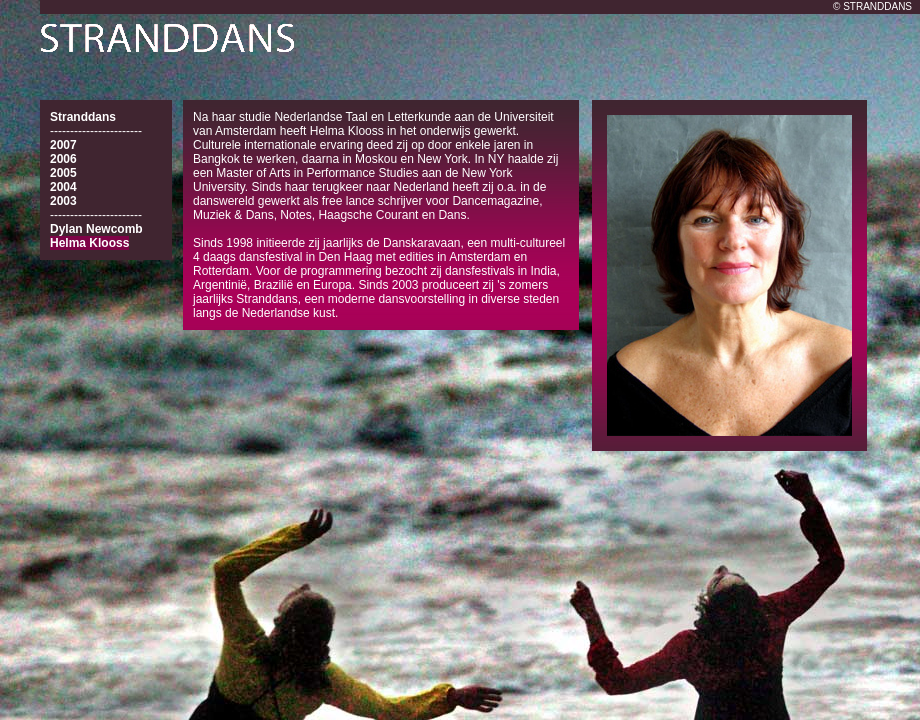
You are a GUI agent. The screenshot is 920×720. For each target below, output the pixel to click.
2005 (63, 173)
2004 (63, 187)
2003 (63, 201)
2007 (63, 145)
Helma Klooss (89, 243)
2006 (63, 159)
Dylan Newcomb (96, 229)
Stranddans (83, 117)
